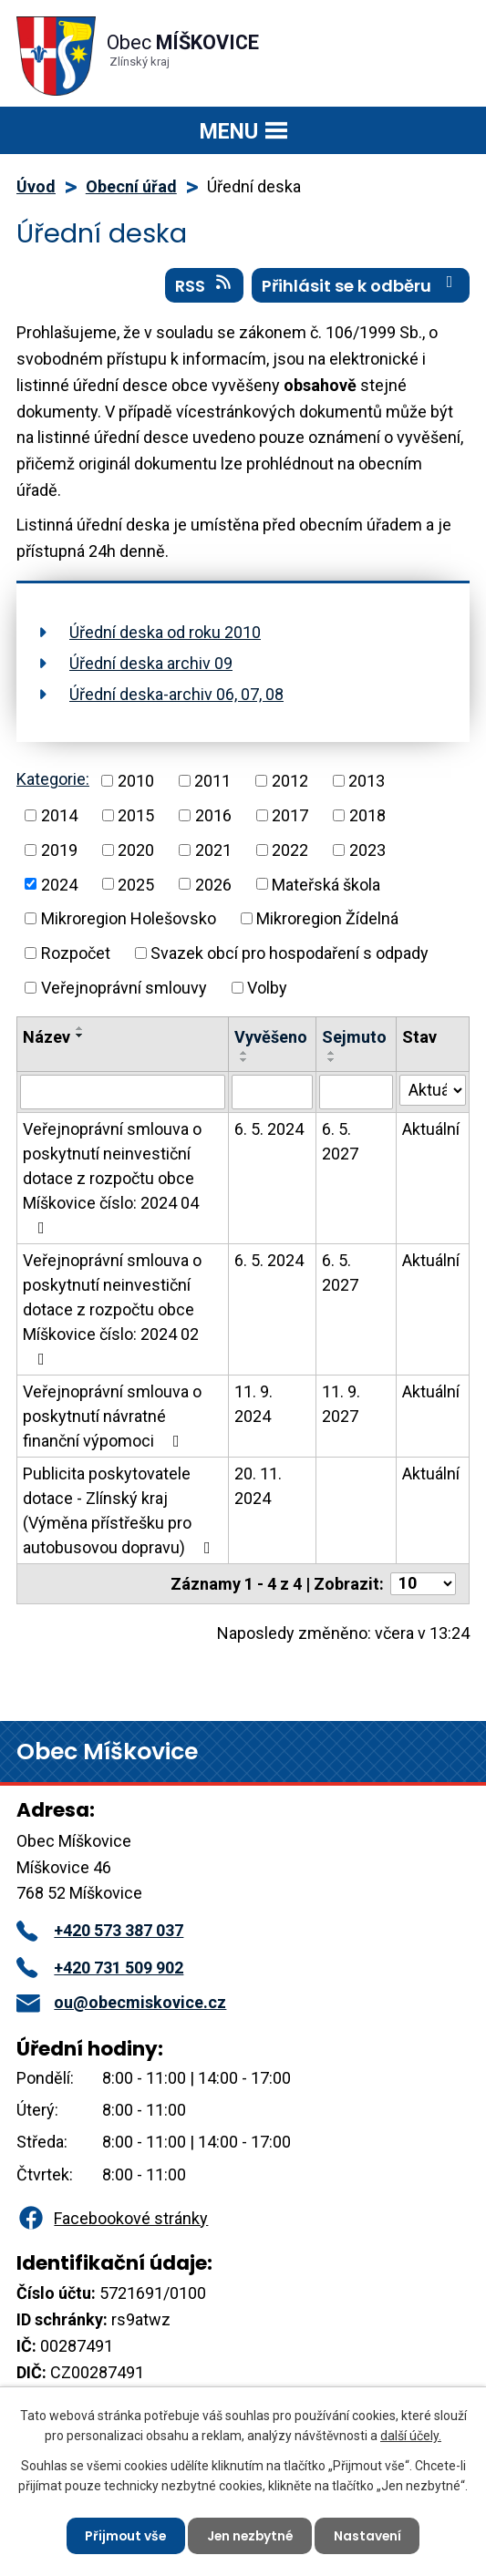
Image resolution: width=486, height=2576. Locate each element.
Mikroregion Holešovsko (128, 918)
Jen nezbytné (250, 2535)
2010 (136, 780)
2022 (290, 850)
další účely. (410, 2434)
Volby (267, 987)
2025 (136, 883)
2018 (367, 815)
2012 (290, 780)
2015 (136, 815)
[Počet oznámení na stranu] (423, 1583)
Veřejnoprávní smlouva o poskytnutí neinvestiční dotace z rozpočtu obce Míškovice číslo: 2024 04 (112, 1177)
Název (46, 1036)
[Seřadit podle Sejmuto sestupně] (332, 1060)
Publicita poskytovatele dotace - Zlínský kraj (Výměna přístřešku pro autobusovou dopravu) (120, 1510)
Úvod (36, 186)
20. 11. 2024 (258, 1486)
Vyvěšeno (270, 1036)
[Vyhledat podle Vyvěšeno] (273, 1092)
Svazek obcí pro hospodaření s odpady (289, 953)
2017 (290, 815)
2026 (213, 883)
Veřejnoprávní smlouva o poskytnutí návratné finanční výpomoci (112, 1416)
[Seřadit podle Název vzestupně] (80, 1028)
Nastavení (370, 2535)
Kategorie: (52, 778)
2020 (136, 850)
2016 (213, 815)
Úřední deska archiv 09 (151, 663)
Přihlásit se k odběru (361, 285)
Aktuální (431, 1129)
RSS (204, 285)
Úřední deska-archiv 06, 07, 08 (176, 694)
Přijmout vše (123, 2535)
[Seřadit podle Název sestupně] (80, 1035)
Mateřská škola (326, 883)
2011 (212, 780)
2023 (367, 850)
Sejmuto (354, 1036)
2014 (59, 815)
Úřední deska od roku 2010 (165, 632)
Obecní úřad (131, 186)
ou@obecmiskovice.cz (121, 2002)
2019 (59, 850)
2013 (366, 780)
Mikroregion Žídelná (327, 918)
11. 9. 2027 (341, 1404)
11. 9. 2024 (253, 1404)
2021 (213, 850)
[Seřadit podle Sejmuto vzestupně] (332, 1052)
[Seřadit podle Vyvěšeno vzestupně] (244, 1052)
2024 (59, 883)
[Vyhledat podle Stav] (432, 1090)
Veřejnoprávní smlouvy (124, 987)
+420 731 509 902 (99, 1967)
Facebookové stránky (112, 2218)
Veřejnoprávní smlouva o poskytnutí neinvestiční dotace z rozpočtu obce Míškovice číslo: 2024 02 (112, 1309)
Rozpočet (75, 953)
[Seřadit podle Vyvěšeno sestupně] (244, 1060)
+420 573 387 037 (99, 1930)
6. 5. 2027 (340, 1141)
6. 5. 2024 (269, 1129)
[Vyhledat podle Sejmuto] (356, 1092)
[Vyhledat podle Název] (122, 1092)
